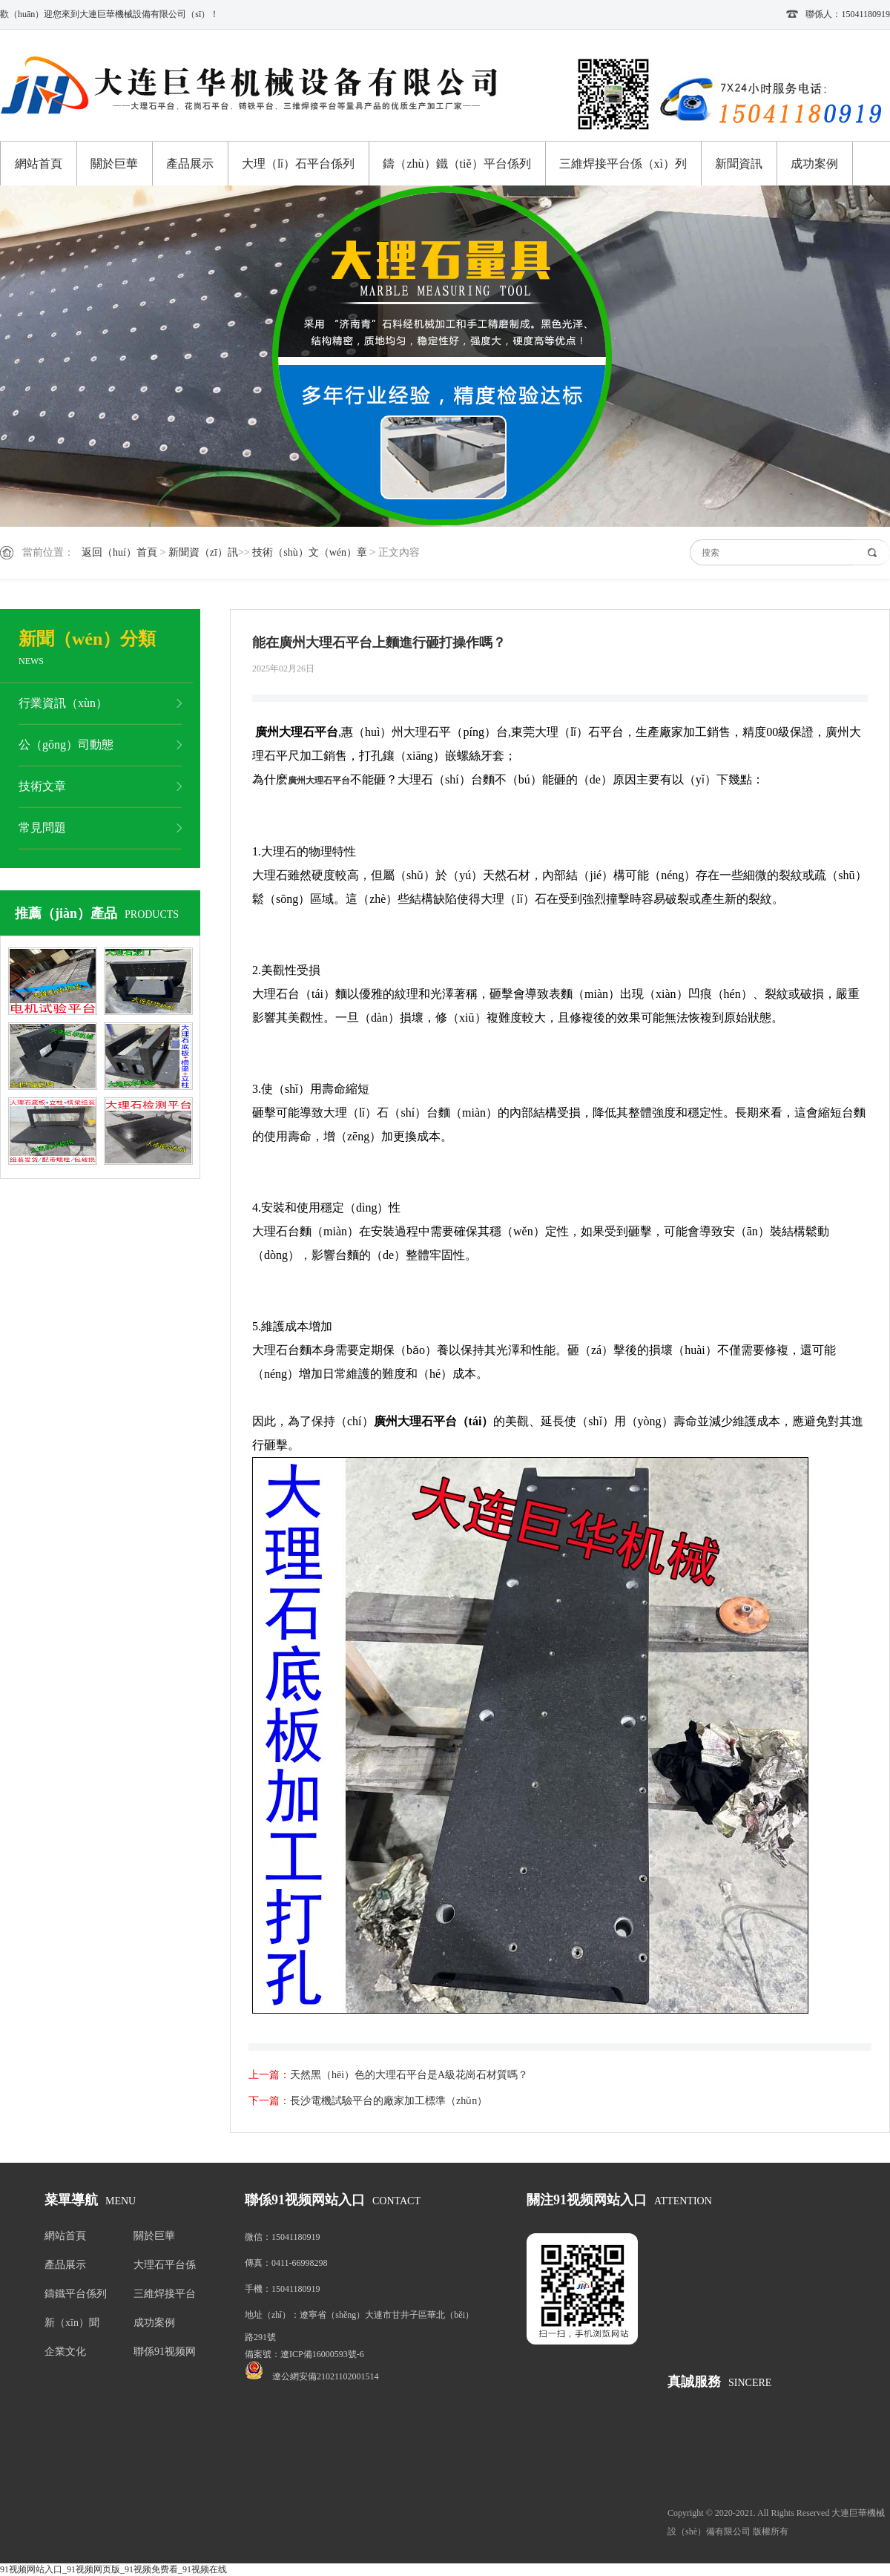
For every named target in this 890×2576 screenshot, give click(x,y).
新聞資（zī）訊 (203, 552)
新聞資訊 (738, 163)
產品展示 (190, 163)
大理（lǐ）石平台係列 (298, 163)
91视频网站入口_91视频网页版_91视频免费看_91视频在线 (113, 2569)
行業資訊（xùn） (63, 703)
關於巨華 (114, 163)
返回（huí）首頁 (119, 552)
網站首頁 (38, 163)
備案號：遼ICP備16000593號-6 (304, 2354)
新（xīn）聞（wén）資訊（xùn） (73, 2325)
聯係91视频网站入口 (165, 2354)
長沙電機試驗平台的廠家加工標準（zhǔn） (388, 2100)
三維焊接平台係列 (165, 2296)
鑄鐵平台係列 (75, 2293)
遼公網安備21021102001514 (325, 2376)
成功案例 (814, 163)
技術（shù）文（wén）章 (309, 552)
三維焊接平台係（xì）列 (623, 163)
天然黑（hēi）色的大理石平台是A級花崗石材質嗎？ (409, 2074)
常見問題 (42, 827)
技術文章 (42, 786)
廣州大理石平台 (319, 780)
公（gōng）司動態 (66, 744)
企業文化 (65, 2351)
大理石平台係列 (165, 2267)
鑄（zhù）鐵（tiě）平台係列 (456, 163)
